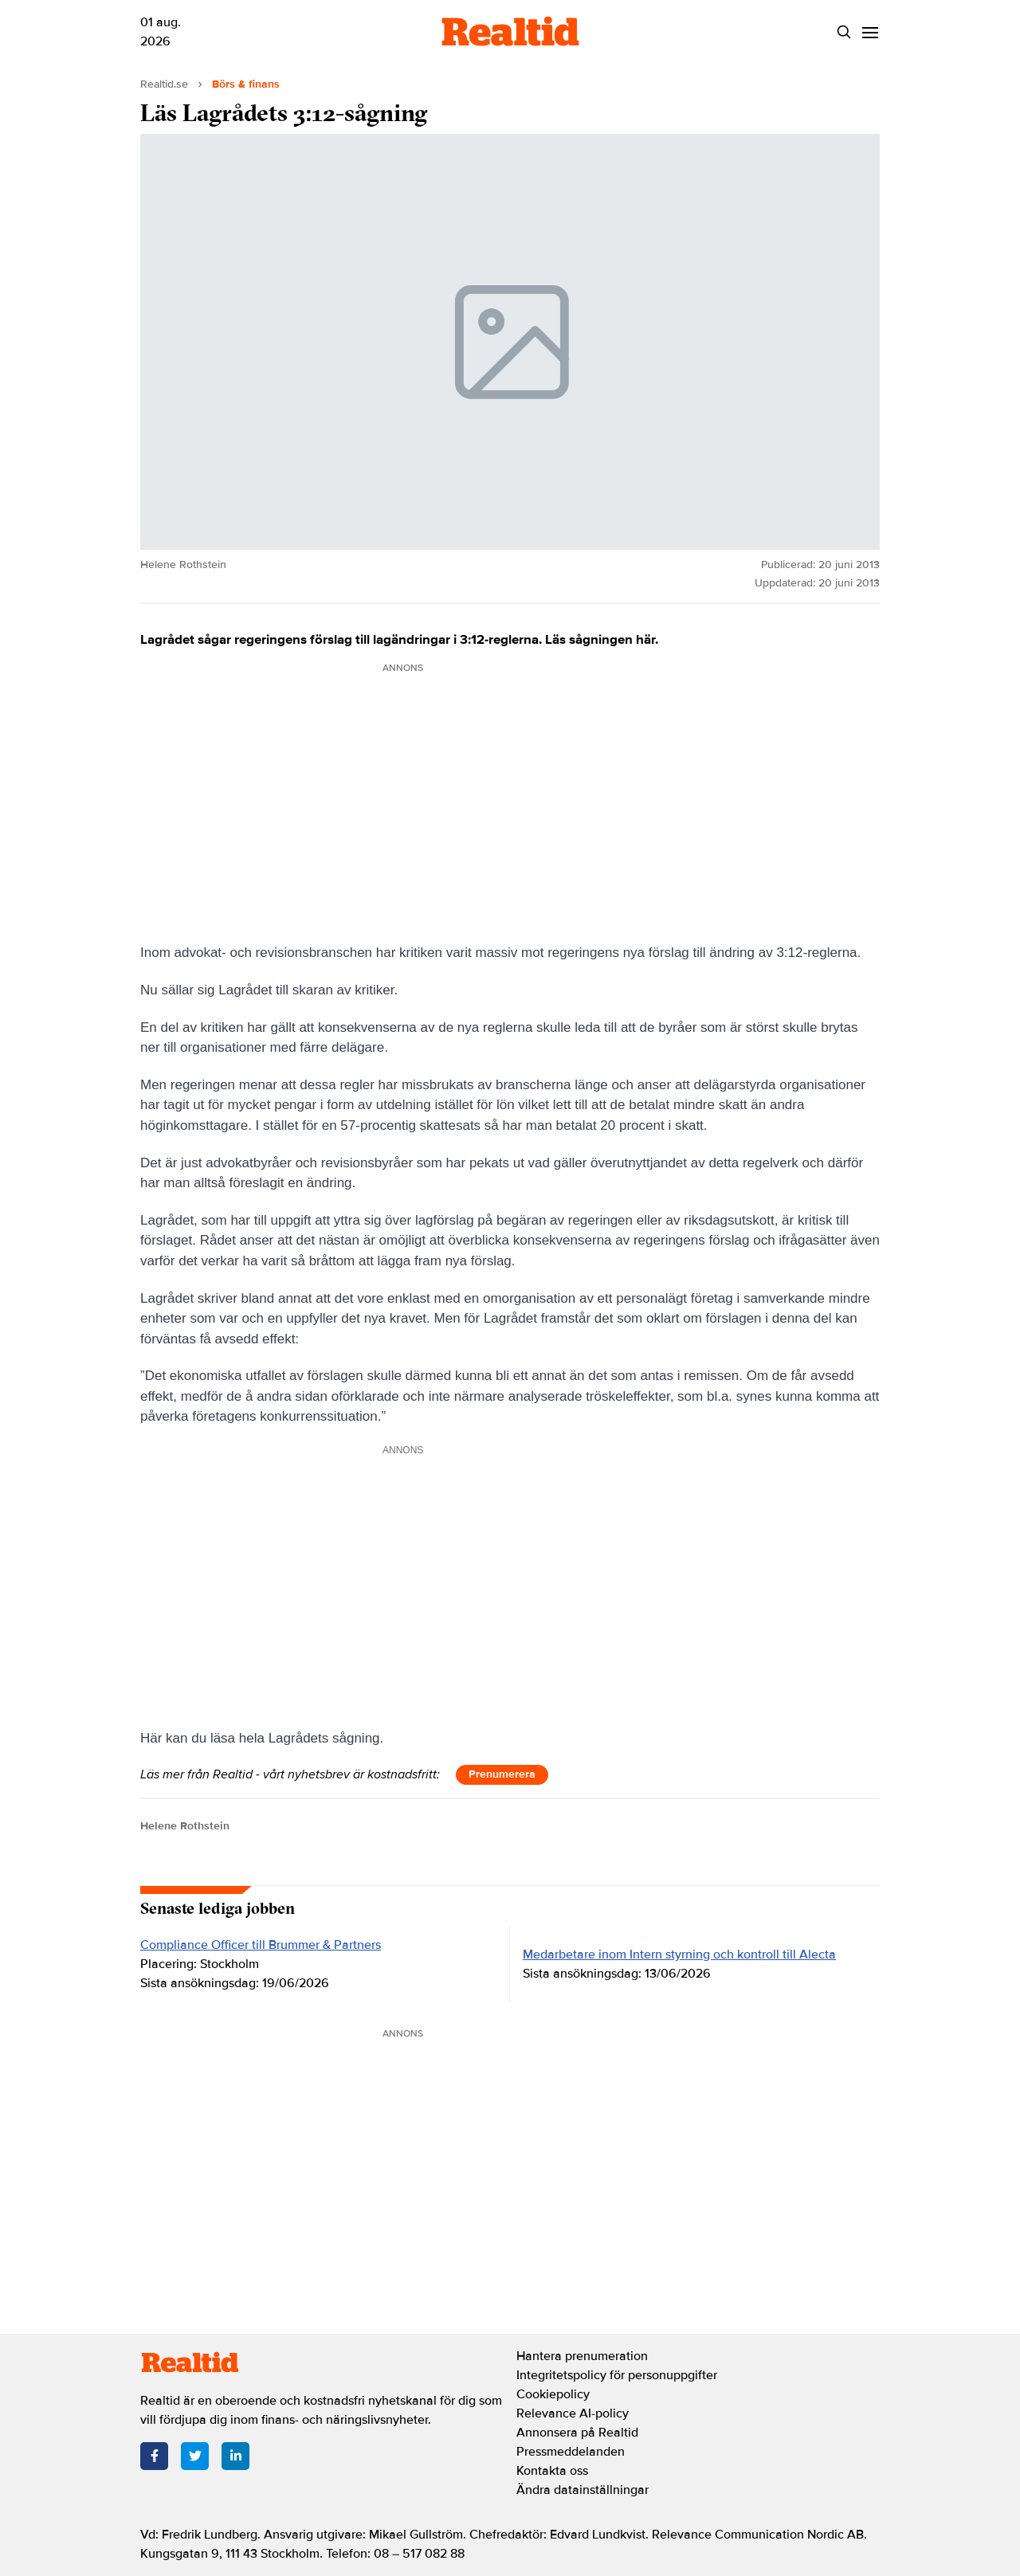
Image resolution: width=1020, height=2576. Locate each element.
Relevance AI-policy (572, 2413)
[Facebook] (154, 2456)
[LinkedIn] (235, 2456)
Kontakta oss (552, 2471)
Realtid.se (164, 84)
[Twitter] (195, 2456)
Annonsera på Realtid (577, 2433)
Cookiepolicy (553, 2394)
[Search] (843, 32)
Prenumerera (502, 1774)
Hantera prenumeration (582, 2356)
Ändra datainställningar (582, 2490)
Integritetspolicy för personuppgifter (616, 2375)
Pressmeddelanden (570, 2452)
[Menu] (870, 32)
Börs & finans (246, 84)
